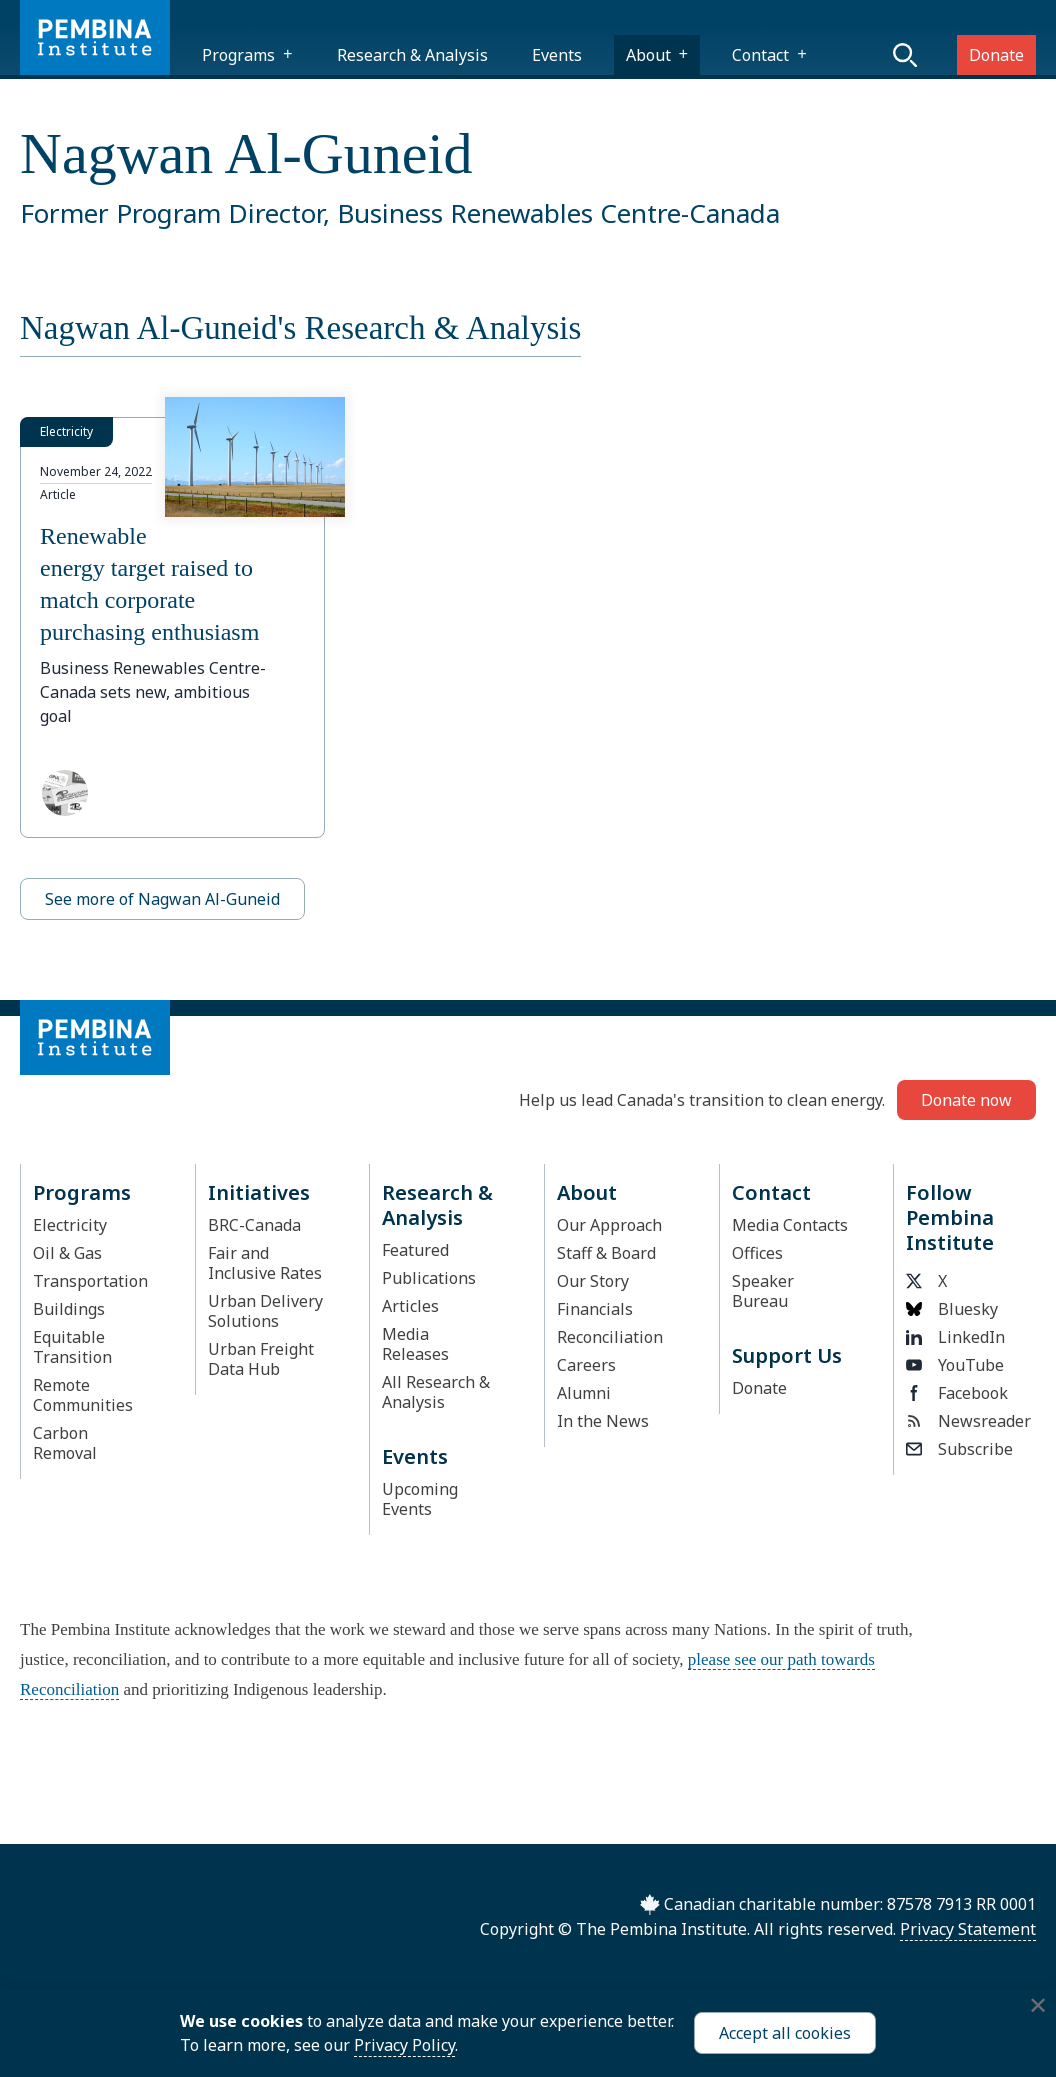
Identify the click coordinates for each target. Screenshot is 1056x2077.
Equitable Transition (72, 1347)
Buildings (69, 1309)
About (648, 55)
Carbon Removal (65, 1443)
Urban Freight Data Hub (261, 1359)
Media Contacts (790, 1225)
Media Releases (415, 1344)
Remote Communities (83, 1395)
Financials (595, 1309)
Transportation (90, 1281)
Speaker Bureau (763, 1291)
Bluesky (952, 1309)
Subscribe (959, 1449)
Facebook (957, 1393)
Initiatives (259, 1192)
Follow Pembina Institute (950, 1217)
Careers (586, 1365)
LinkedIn (955, 1337)
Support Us (787, 1355)
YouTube (955, 1365)
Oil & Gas (67, 1253)
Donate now (966, 1100)
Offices (757, 1253)
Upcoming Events (420, 1499)
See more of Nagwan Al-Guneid (162, 899)
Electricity (70, 1225)
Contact (760, 55)
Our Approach (609, 1225)
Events (557, 55)
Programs (238, 55)
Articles (410, 1306)
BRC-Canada (254, 1225)
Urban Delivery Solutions (265, 1311)
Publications (429, 1278)
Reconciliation (610, 1337)
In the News (603, 1421)
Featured (415, 1250)
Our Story (593, 1281)
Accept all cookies (785, 2033)
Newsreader (965, 1421)
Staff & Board (606, 1253)
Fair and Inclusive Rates (265, 1263)
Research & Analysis (412, 55)
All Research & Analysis (436, 1392)
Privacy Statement (968, 1929)
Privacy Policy (404, 2045)
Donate (996, 55)
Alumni (584, 1393)
